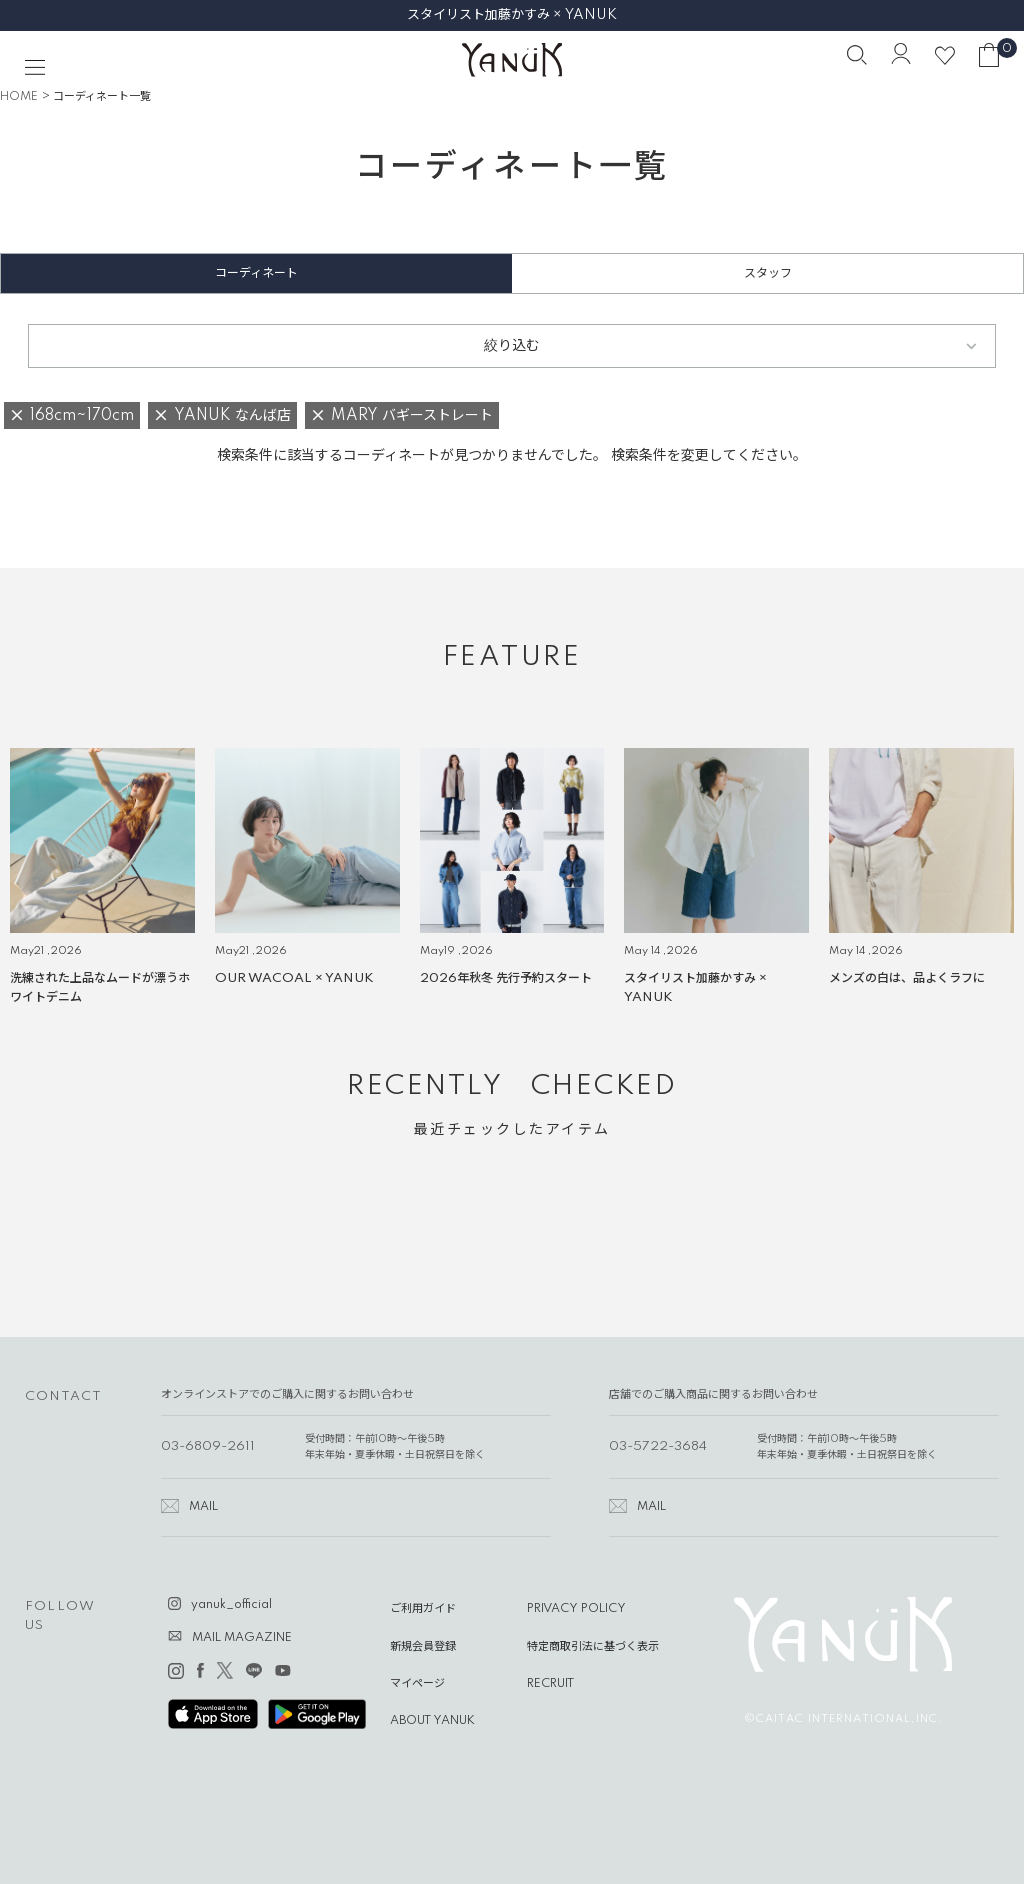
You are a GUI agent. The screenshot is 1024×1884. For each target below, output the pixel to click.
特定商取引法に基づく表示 (593, 1647)
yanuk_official (231, 1605)
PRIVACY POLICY (576, 1609)
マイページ (417, 1684)
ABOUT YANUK (432, 1721)
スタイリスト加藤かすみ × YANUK (512, 15)
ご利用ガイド (423, 1609)
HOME (19, 97)
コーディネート (256, 273)
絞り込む (512, 346)
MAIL (203, 1507)
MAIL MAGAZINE (242, 1638)
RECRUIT (550, 1684)
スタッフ (768, 273)
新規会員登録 (423, 1647)
